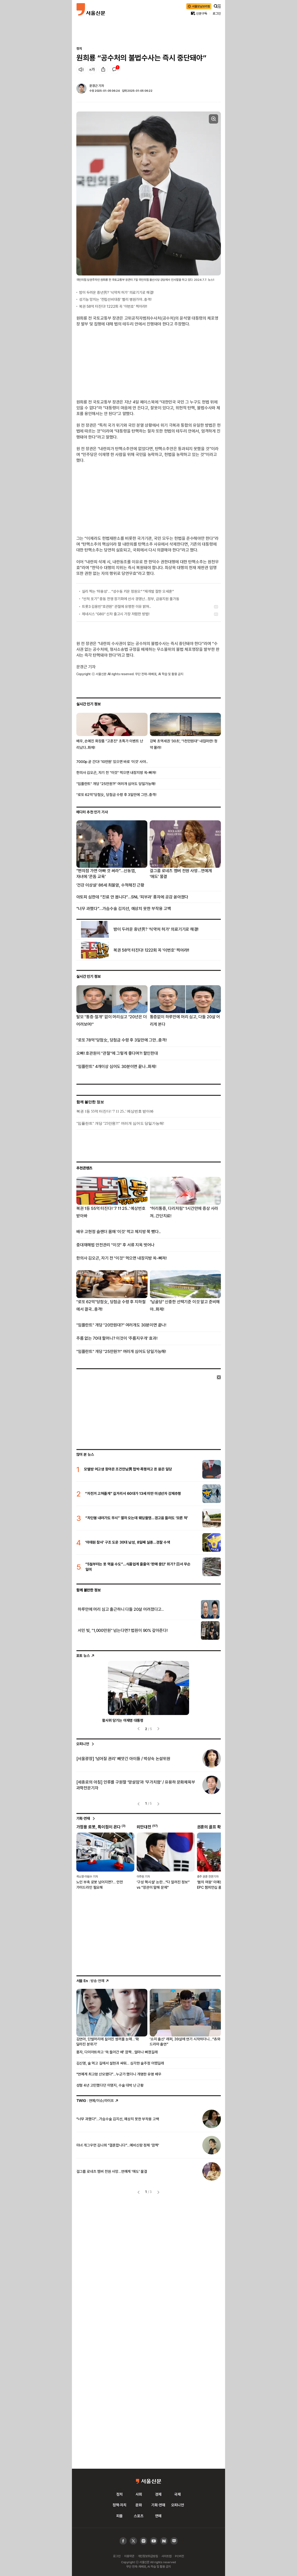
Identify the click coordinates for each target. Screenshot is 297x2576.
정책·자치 (119, 2504)
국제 (177, 2494)
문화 (139, 2504)
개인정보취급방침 (148, 2556)
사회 (139, 2494)
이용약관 (129, 2556)
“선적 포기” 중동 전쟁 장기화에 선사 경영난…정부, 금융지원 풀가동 (130, 598)
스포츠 (139, 2515)
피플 (119, 2515)
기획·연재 (83, 1818)
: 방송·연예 (92, 1980)
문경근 (93, 85)
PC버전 (179, 2556)
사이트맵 (166, 2556)
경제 (158, 2494)
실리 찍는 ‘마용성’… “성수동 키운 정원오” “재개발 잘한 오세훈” (128, 591)
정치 (79, 48)
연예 (158, 2515)
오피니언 (82, 1743)
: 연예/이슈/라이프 (97, 2100)
